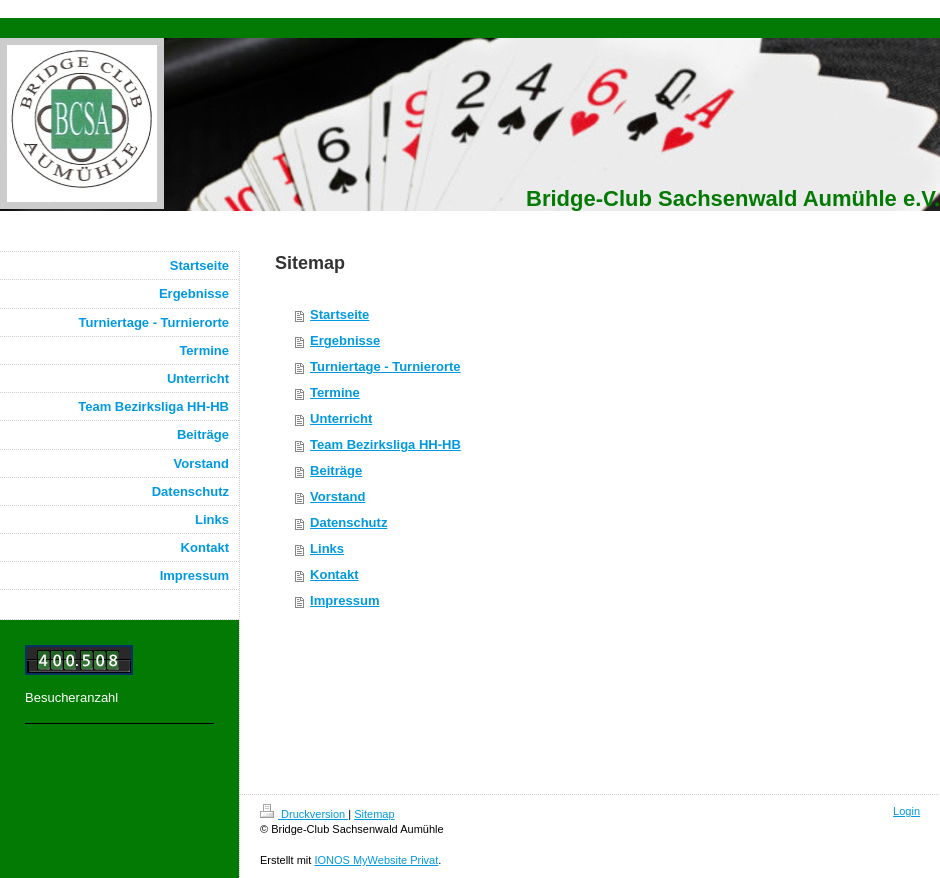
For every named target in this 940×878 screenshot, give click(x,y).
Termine (335, 392)
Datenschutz (348, 522)
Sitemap (374, 814)
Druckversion (304, 814)
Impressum (344, 600)
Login (906, 811)
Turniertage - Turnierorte (385, 366)
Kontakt (334, 574)
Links (327, 548)
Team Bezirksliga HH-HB (385, 444)
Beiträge (336, 470)
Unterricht (341, 418)
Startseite (339, 314)
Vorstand (337, 496)
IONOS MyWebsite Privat (376, 860)
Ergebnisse (345, 340)
